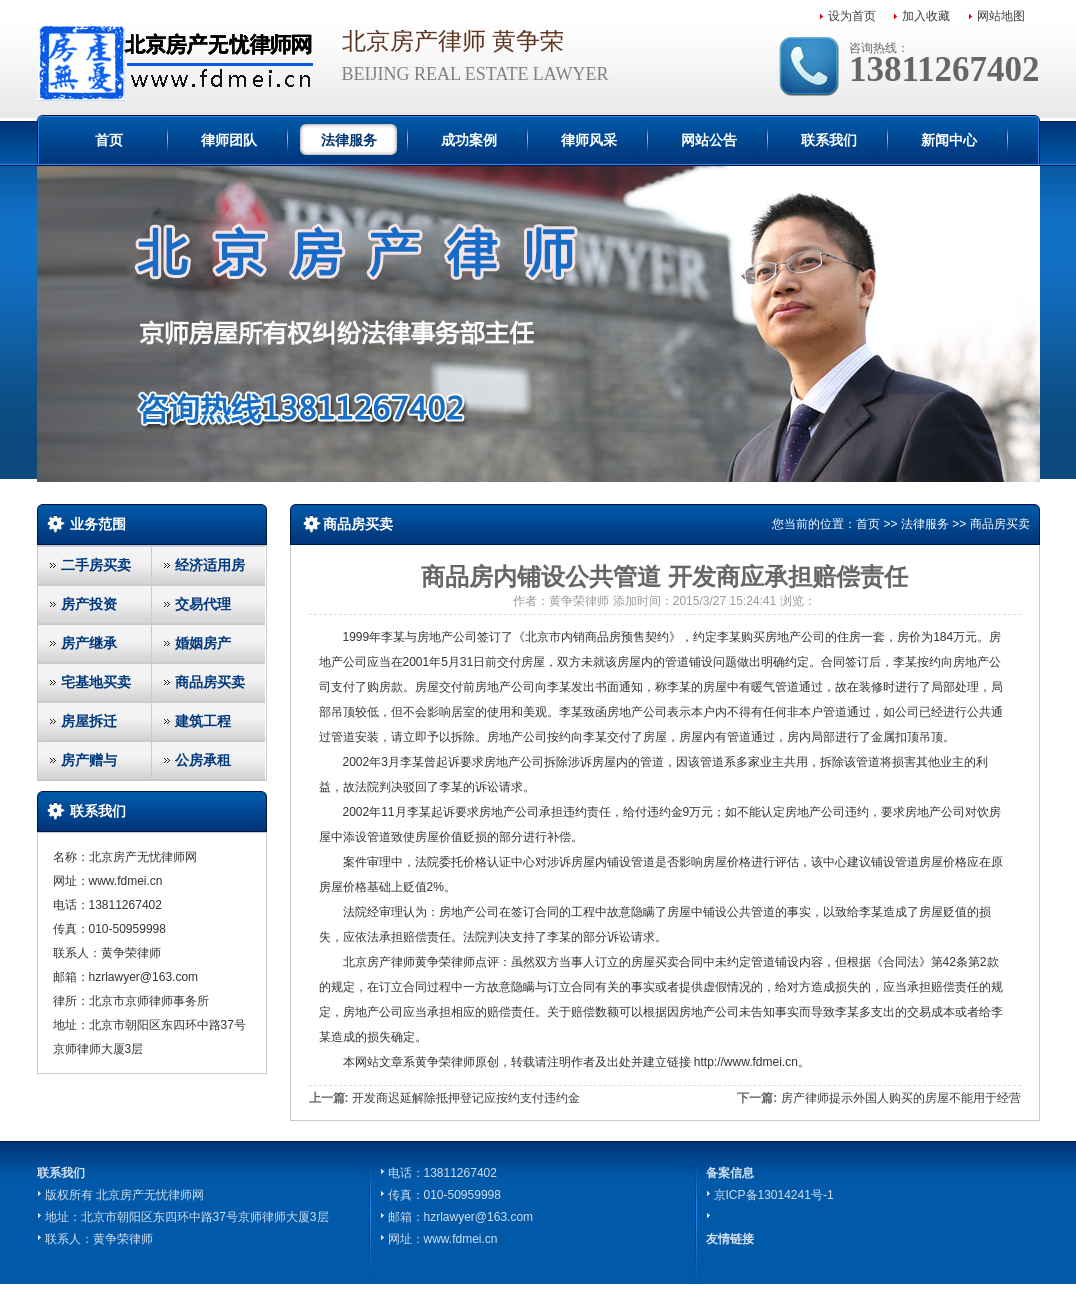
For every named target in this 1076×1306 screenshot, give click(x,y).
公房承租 (203, 760)
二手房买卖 (96, 565)
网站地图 (1001, 16)
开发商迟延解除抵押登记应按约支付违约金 (466, 1098)
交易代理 (203, 604)
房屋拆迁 (89, 721)
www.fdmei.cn (461, 1239)
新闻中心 (949, 140)
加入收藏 (926, 16)
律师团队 (229, 140)
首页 (109, 140)
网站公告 (709, 140)
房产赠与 (89, 760)
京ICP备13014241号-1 (774, 1195)
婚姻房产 (203, 643)
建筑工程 (203, 721)
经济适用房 (210, 565)
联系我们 (829, 140)
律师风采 (589, 140)
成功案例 (469, 140)
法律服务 (349, 140)
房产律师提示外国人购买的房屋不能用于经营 (901, 1098)
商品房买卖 (210, 682)
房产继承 (89, 643)
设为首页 (852, 16)
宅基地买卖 (96, 682)
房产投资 (89, 604)
